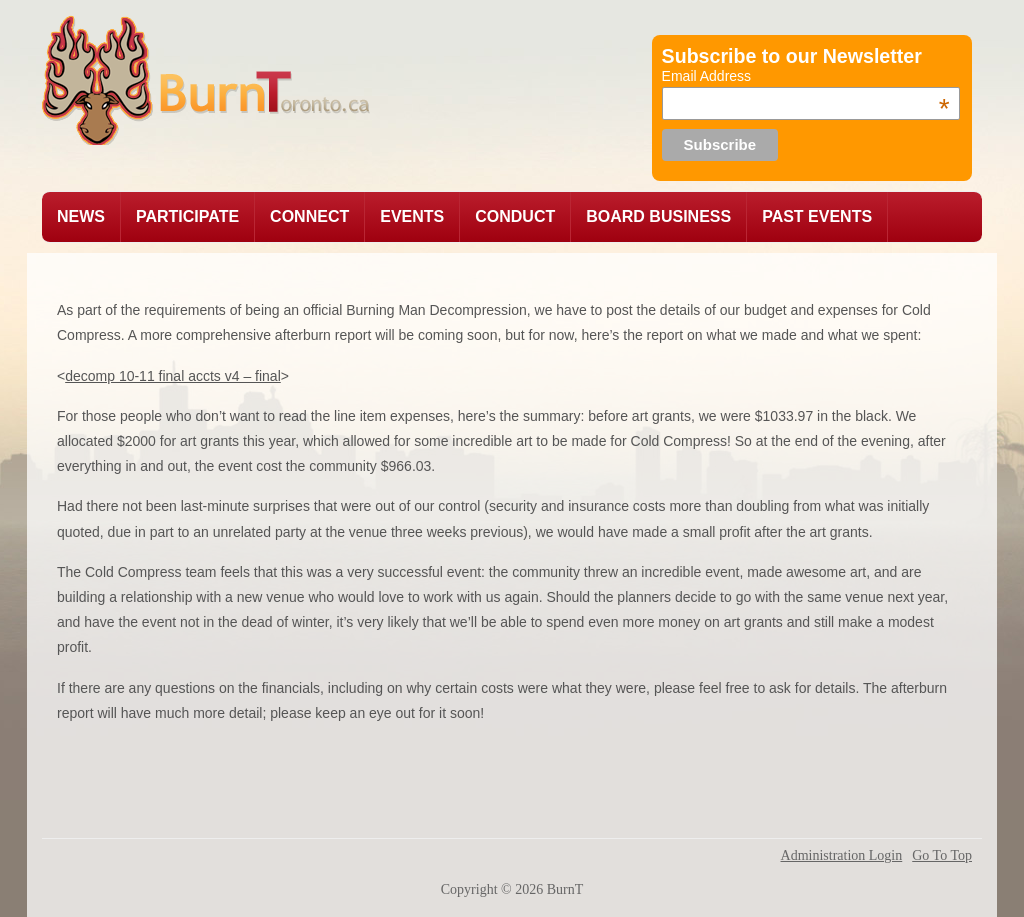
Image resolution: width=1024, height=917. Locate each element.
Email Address (806, 76)
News (81, 216)
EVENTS (412, 216)
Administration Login (842, 856)
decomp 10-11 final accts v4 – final (173, 376)
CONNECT (309, 216)
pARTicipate (187, 216)
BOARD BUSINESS (658, 216)
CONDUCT (515, 216)
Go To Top (942, 856)
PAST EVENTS (817, 216)
